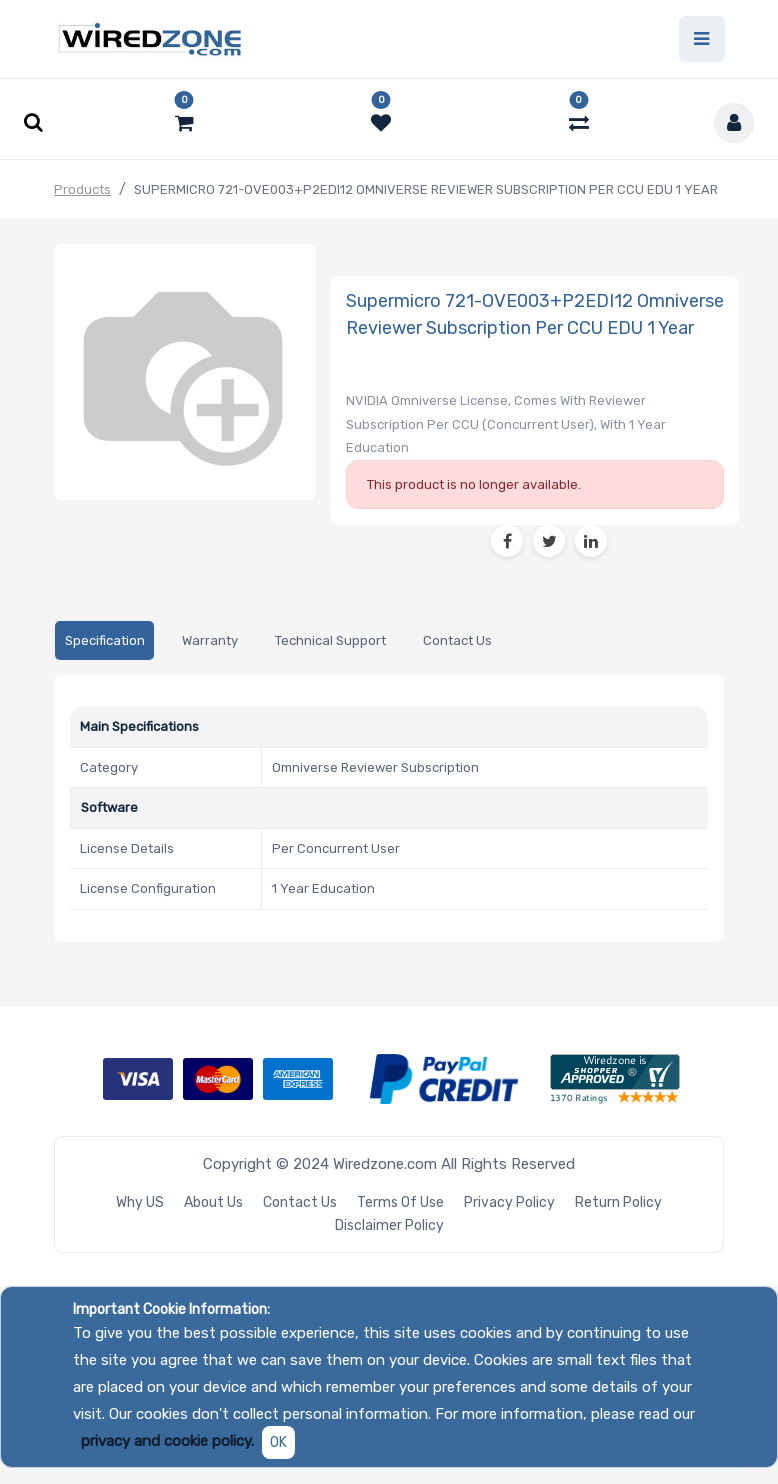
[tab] (104, 640)
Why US (140, 1202)
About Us (213, 1202)
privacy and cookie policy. (167, 1441)
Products (82, 189)
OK (278, 1442)
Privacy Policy (509, 1202)
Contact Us (300, 1202)
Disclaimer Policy (389, 1225)
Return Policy (618, 1202)
